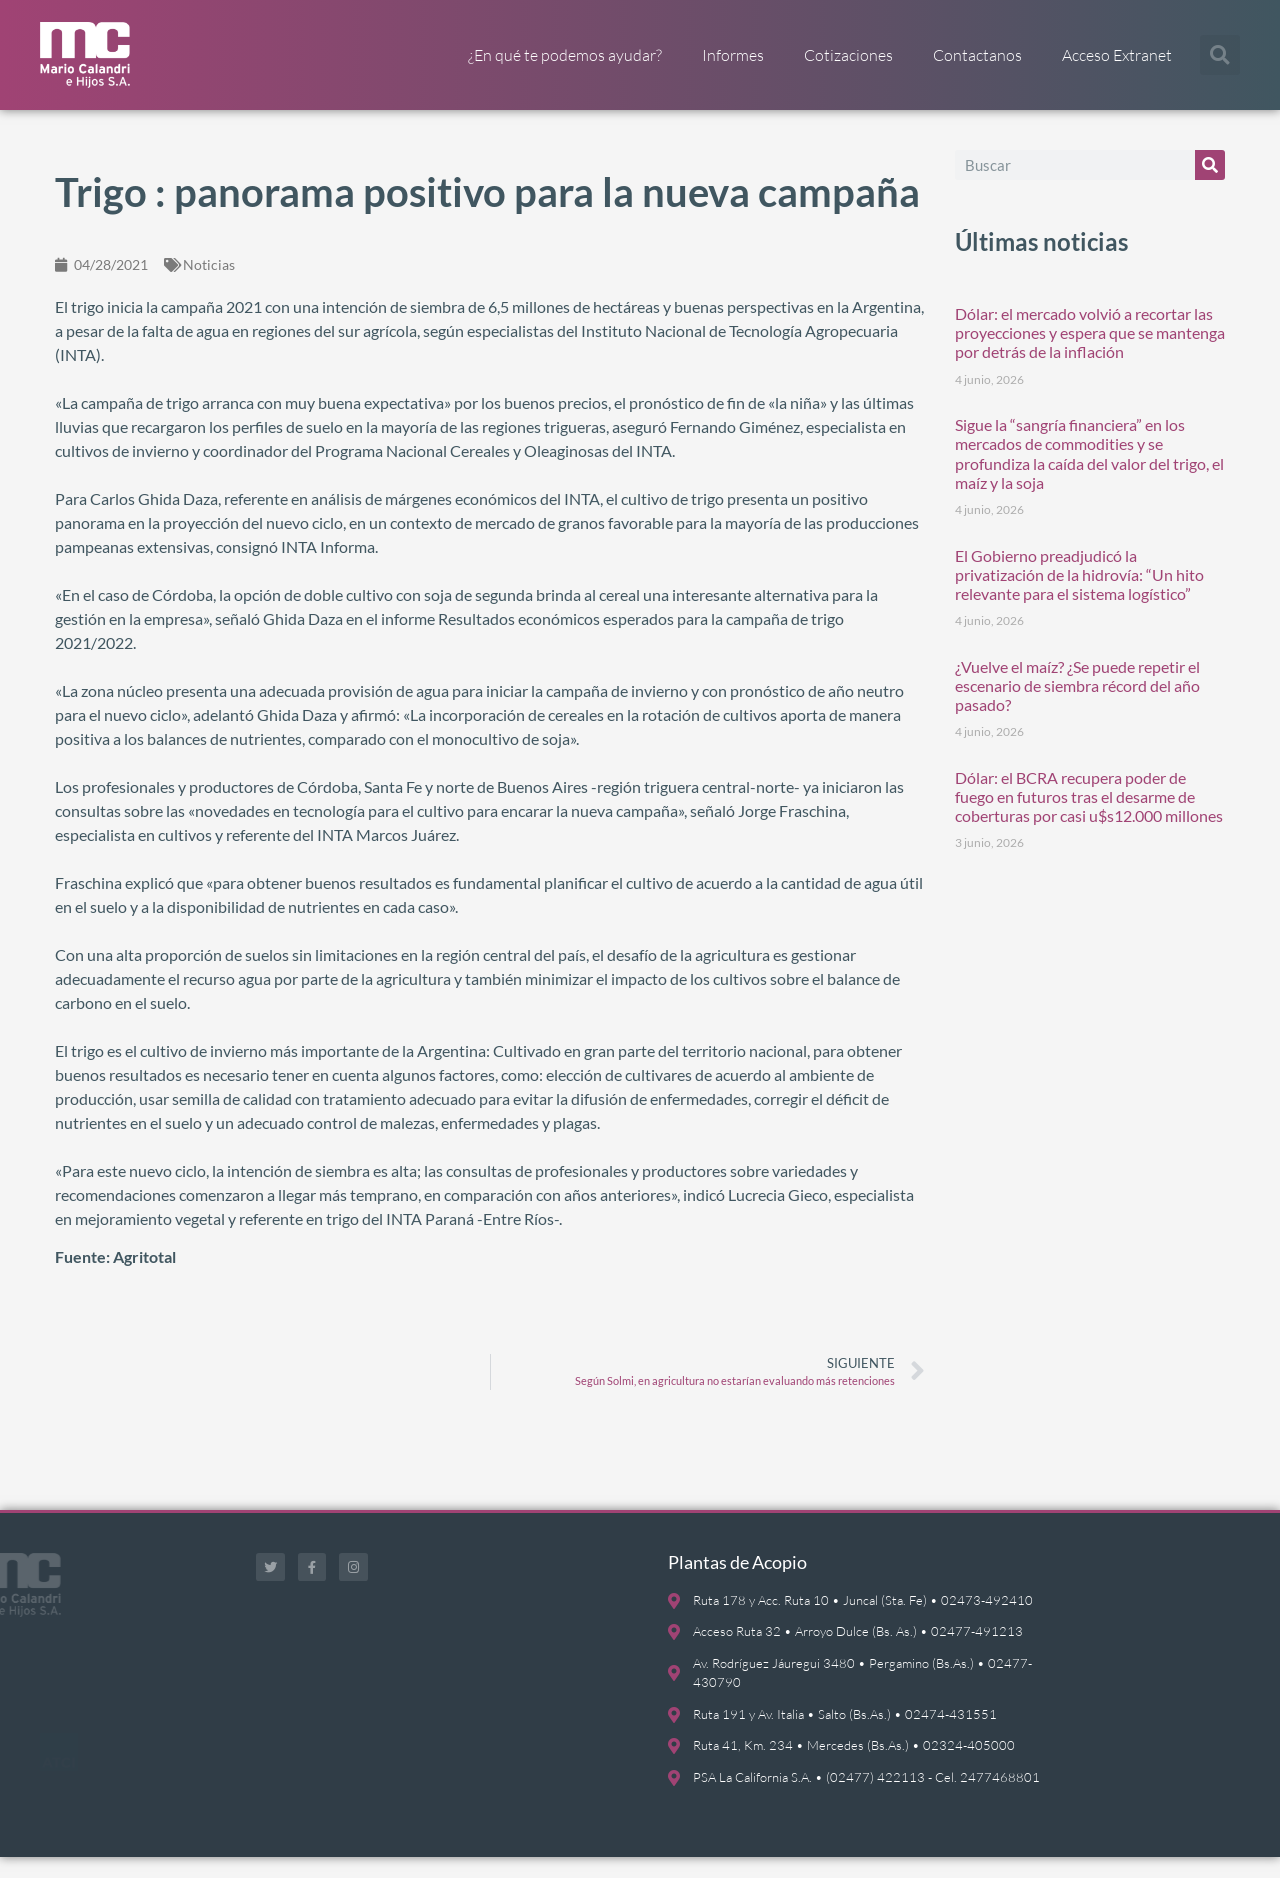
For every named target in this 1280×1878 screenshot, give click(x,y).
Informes (733, 55)
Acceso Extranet (1117, 55)
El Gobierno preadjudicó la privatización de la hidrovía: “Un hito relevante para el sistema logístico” (1079, 594)
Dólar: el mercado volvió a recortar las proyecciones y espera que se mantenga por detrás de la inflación (1090, 352)
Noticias (209, 284)
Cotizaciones (848, 55)
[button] (1220, 55)
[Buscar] (1210, 185)
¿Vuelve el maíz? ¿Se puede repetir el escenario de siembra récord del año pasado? (1077, 705)
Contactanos (977, 55)
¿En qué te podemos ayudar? (565, 55)
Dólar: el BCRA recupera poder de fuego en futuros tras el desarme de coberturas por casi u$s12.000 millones (1089, 816)
